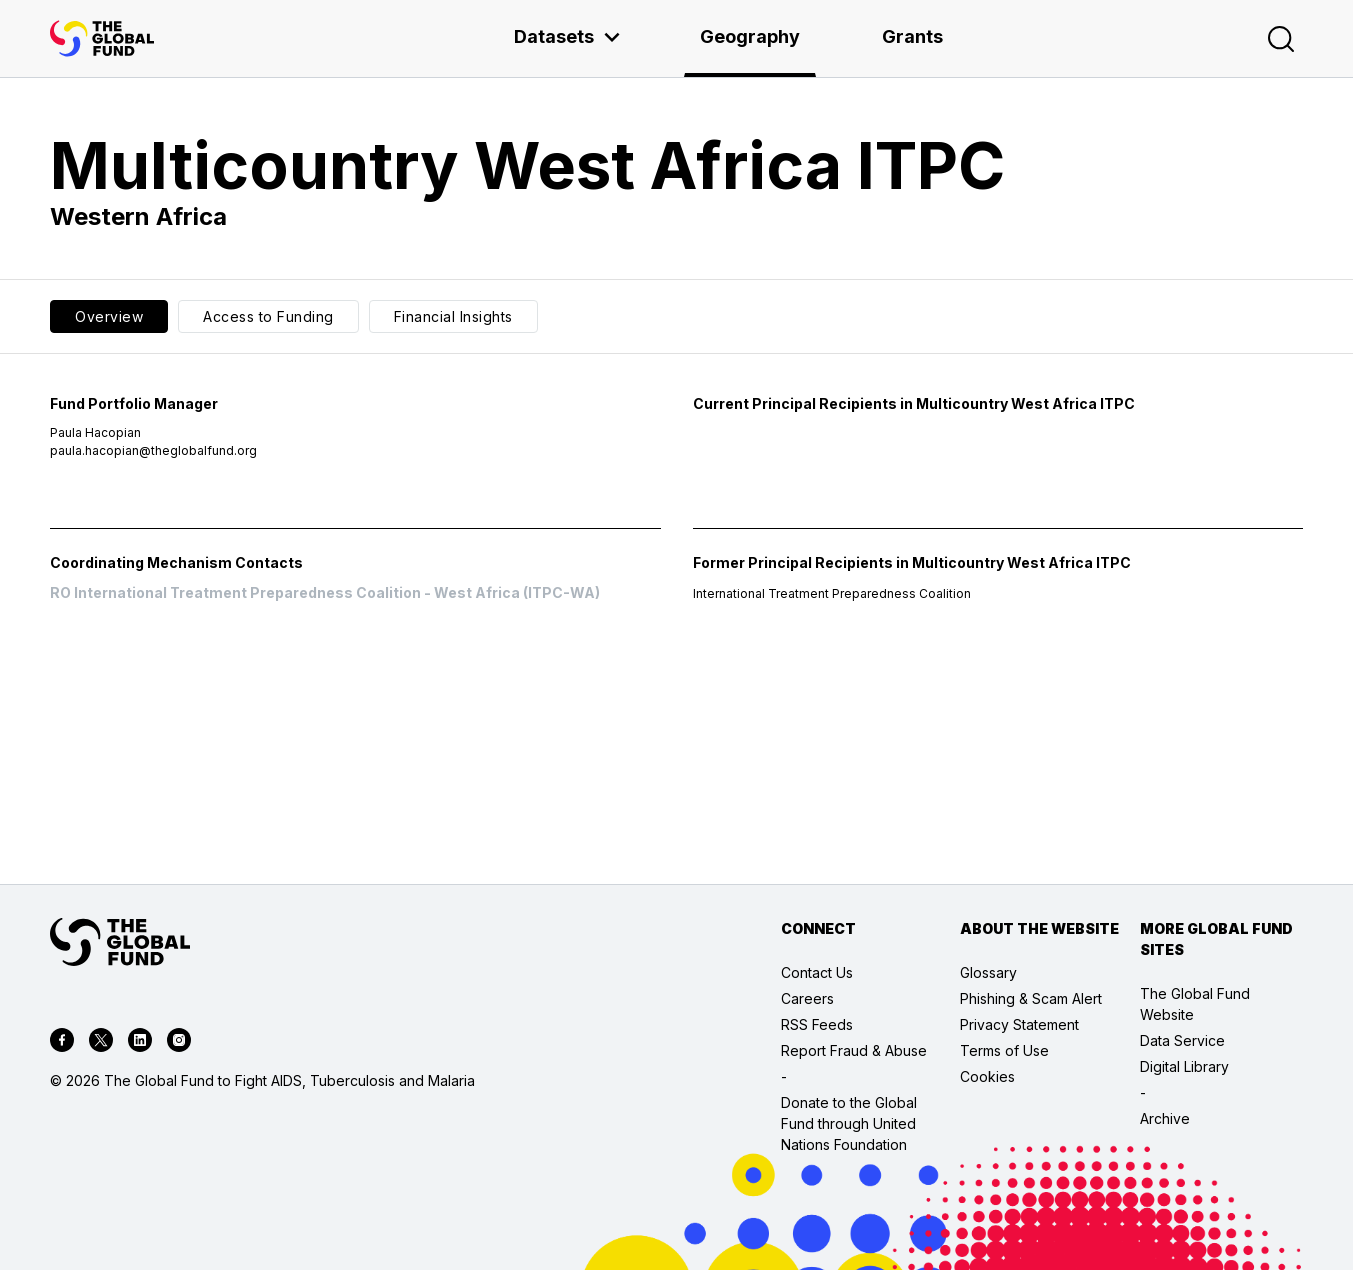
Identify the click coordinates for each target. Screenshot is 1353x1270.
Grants (912, 36)
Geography (750, 36)
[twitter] (101, 1043)
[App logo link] (102, 38)
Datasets (568, 36)
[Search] (1281, 39)
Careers (807, 998)
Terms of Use (1004, 1050)
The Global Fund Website (1195, 1004)
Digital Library (1184, 1066)
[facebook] (62, 1043)
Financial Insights (453, 316)
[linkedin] (140, 1043)
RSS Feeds (817, 1024)
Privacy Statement (1019, 1024)
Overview (109, 316)
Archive (1165, 1118)
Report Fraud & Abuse (854, 1050)
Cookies (987, 1076)
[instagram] (179, 1043)
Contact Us (817, 972)
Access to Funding (268, 316)
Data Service (1182, 1040)
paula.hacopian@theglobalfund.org (153, 450)
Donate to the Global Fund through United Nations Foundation (849, 1123)
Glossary (988, 972)
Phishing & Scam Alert (1031, 998)
